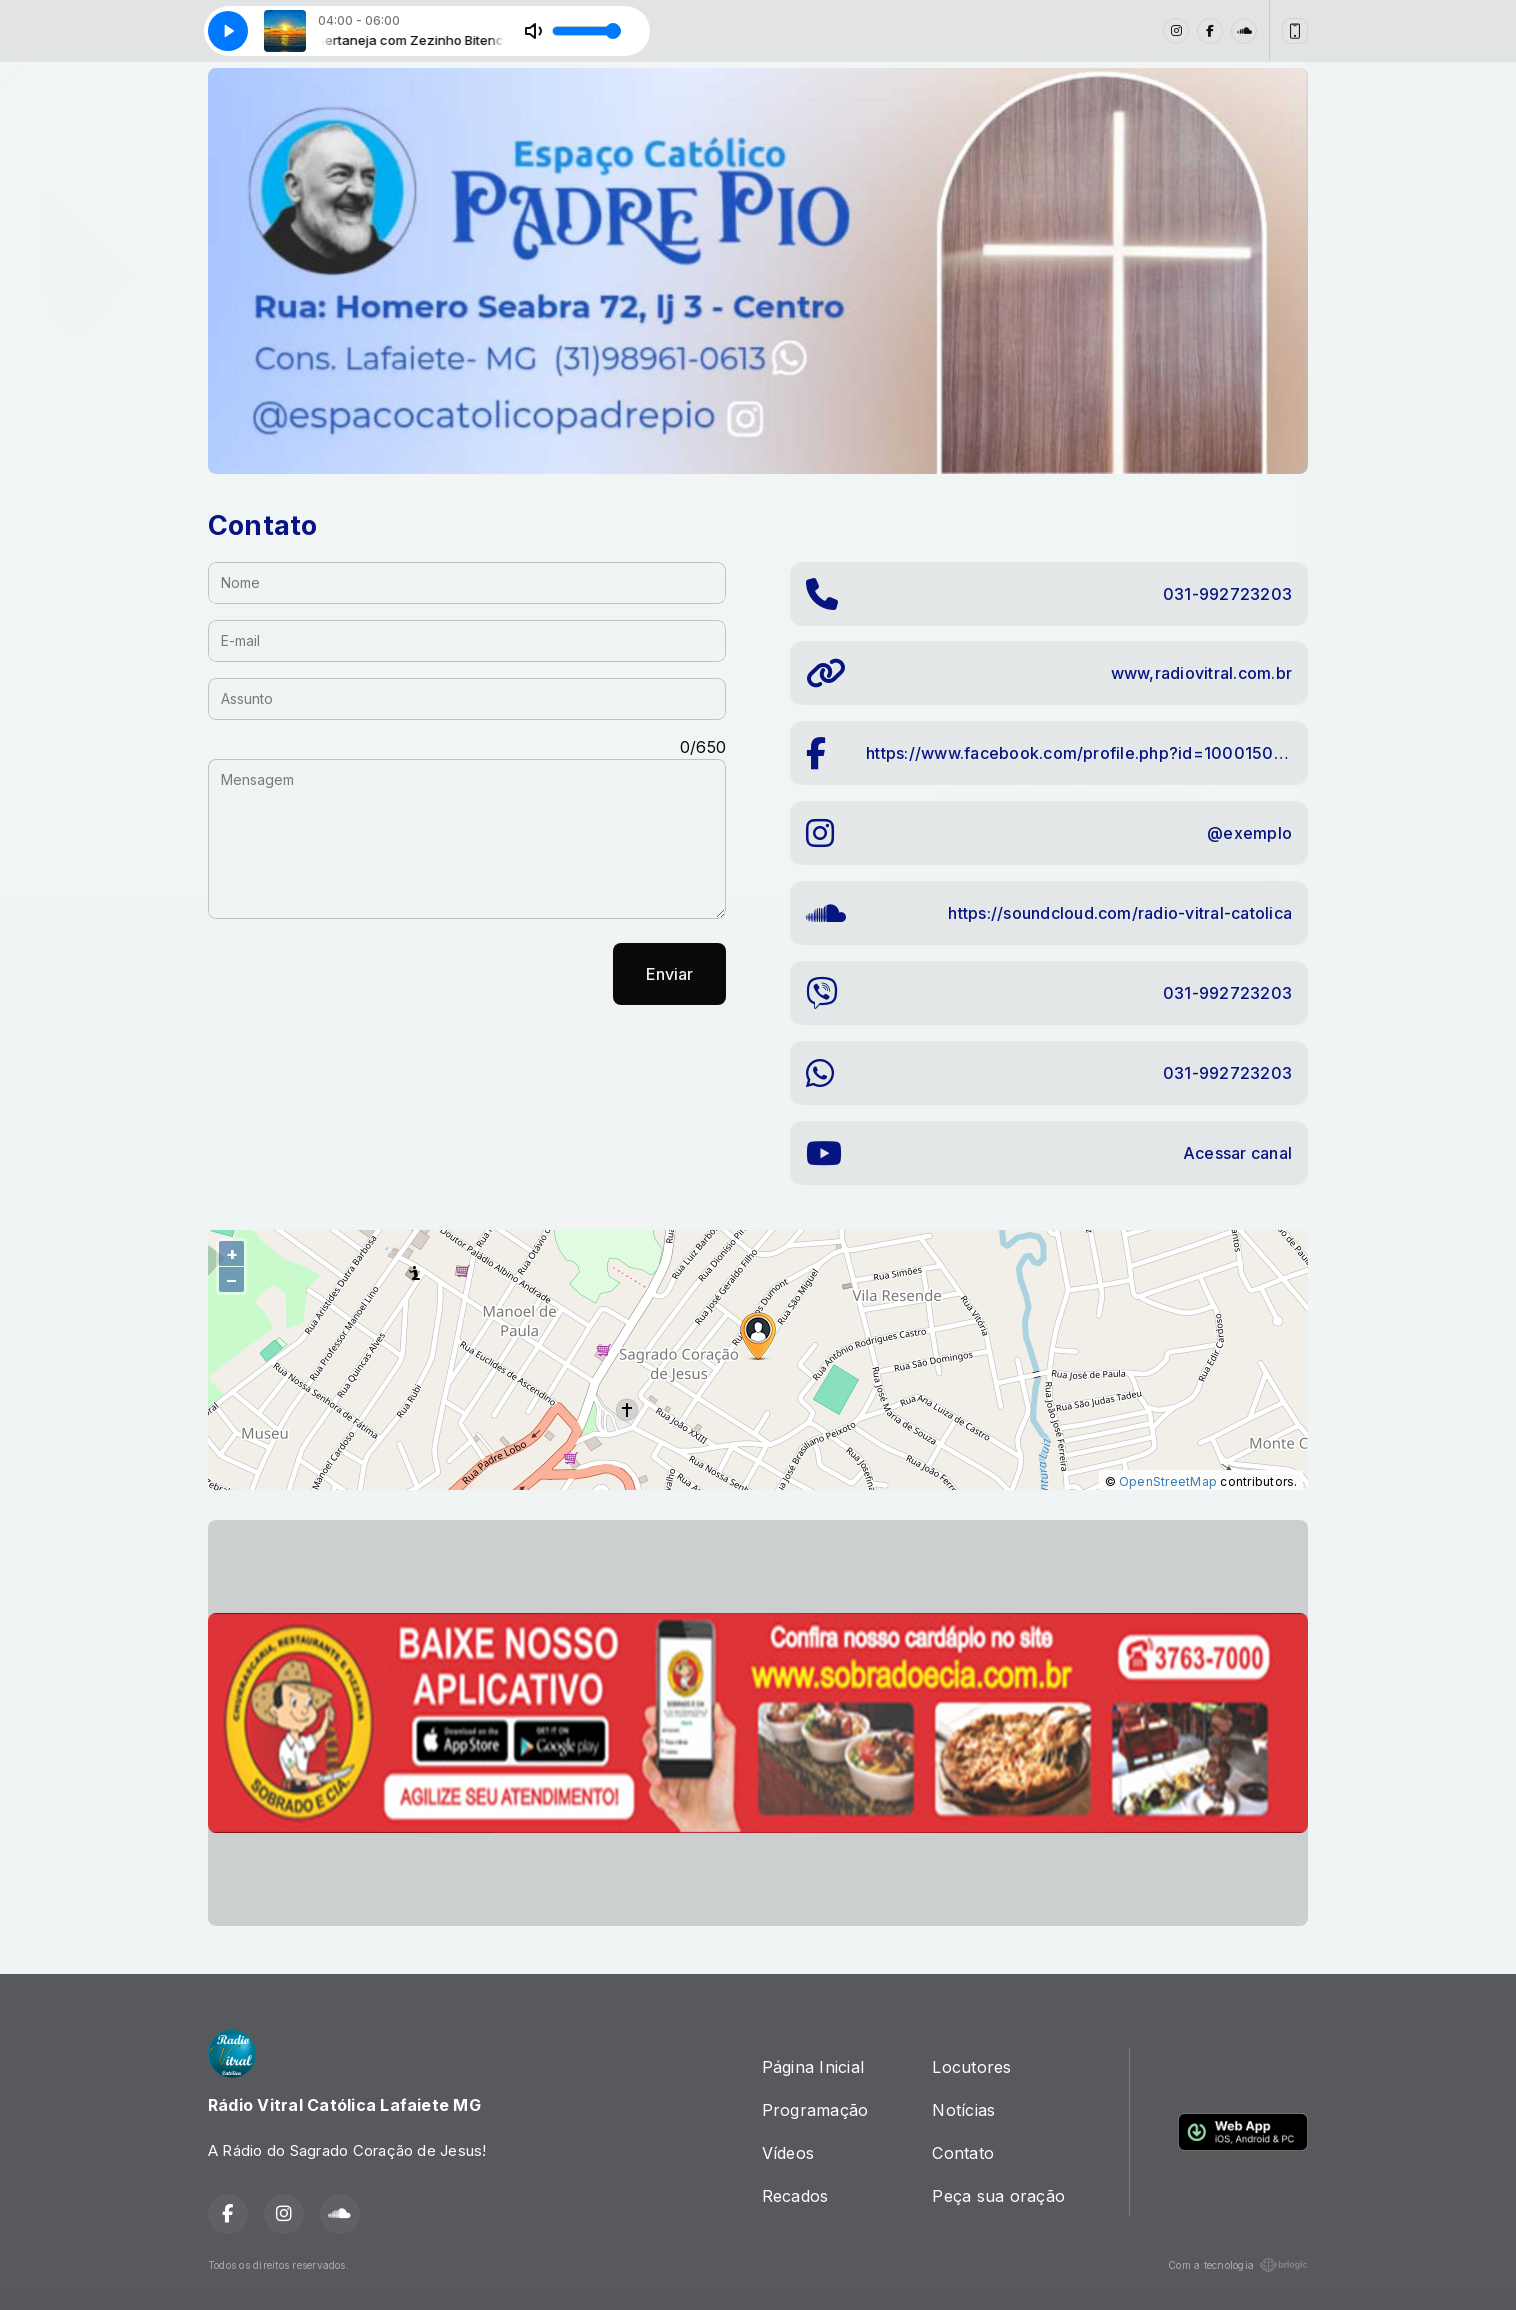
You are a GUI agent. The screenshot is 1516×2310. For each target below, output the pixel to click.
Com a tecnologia (1238, 2265)
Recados (795, 2196)
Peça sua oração (998, 2196)
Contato (963, 2153)
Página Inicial (813, 2067)
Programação (815, 2110)
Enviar (669, 974)
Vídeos (788, 2153)
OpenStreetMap (1168, 1481)
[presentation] (360, 974)
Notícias (963, 2110)
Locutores (971, 2067)
